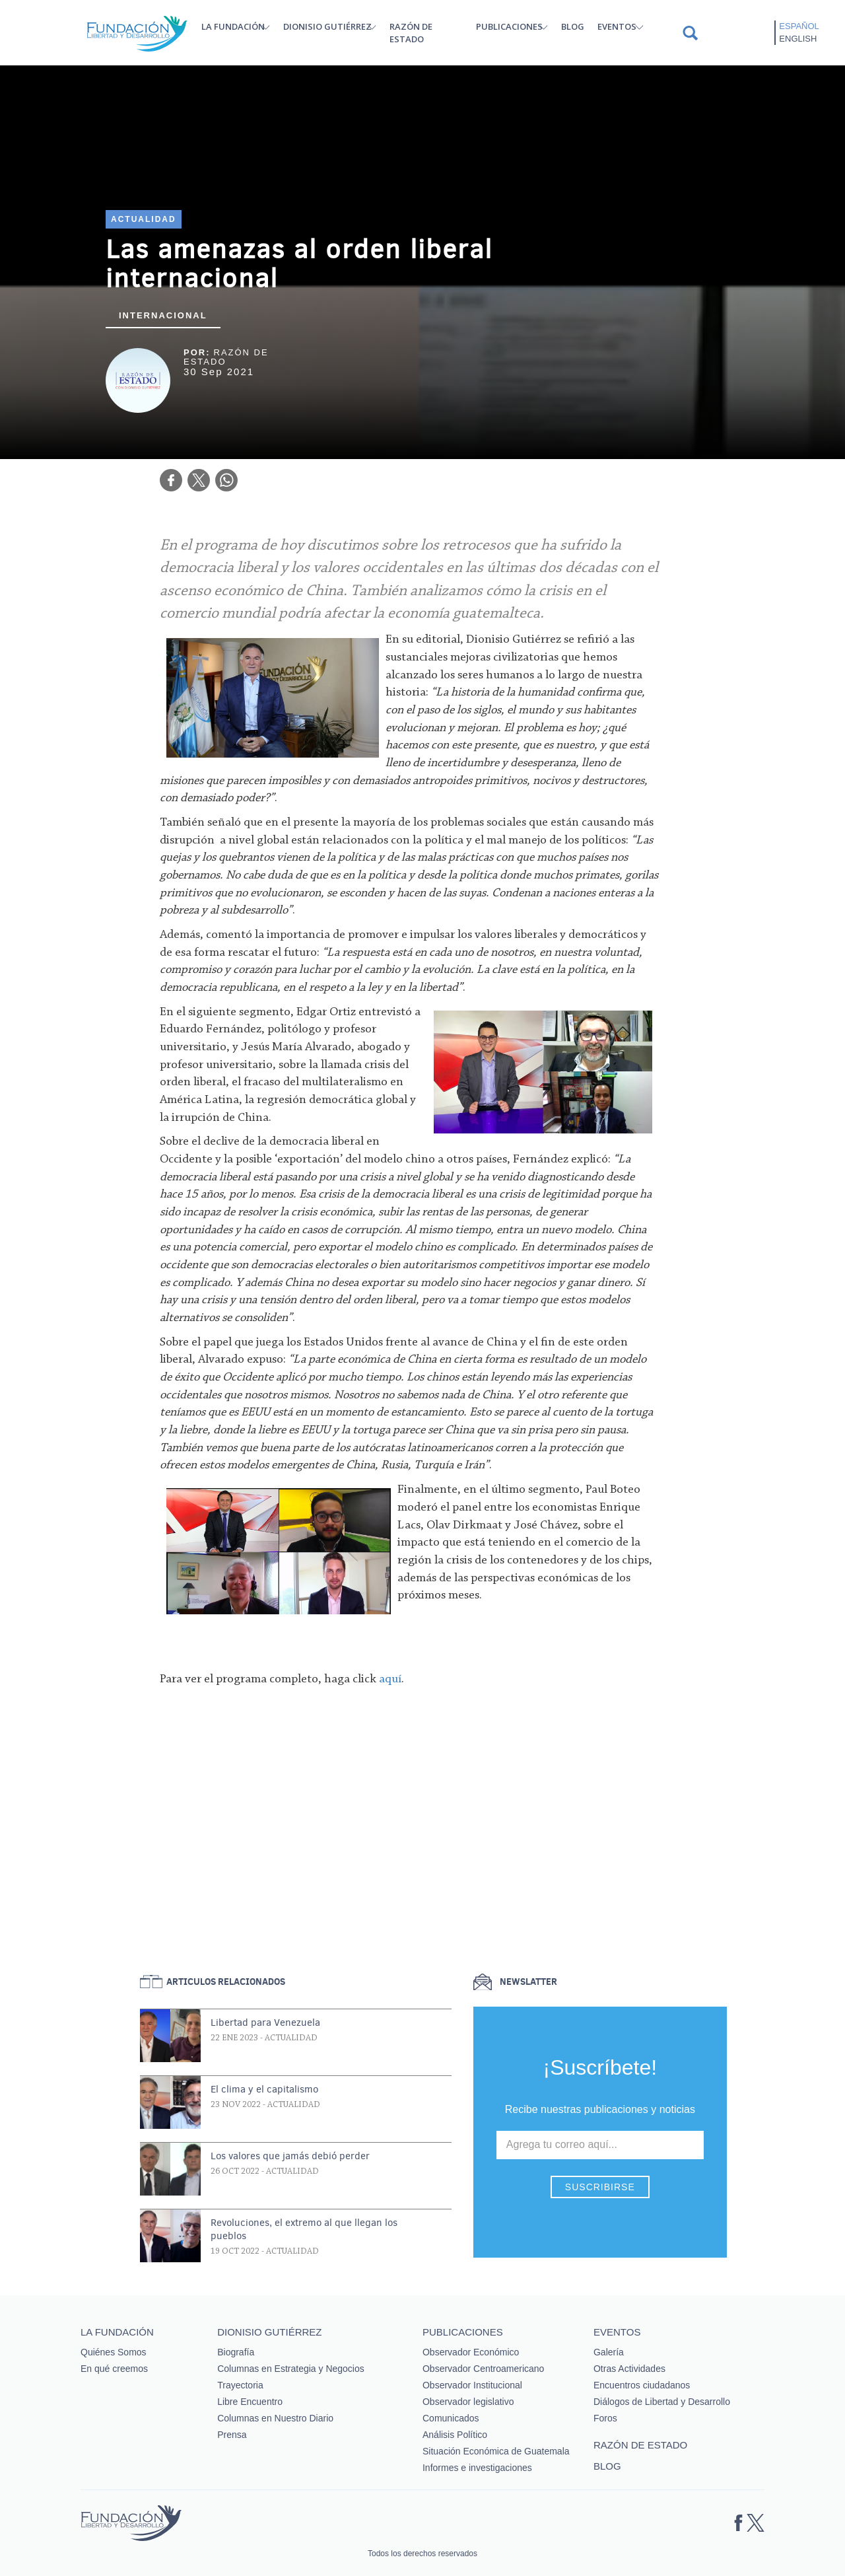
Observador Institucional (472, 2385)
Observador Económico (470, 2352)
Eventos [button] (616, 26)
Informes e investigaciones (477, 2467)
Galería (608, 2352)
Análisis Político (454, 2434)
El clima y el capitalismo (264, 2089)
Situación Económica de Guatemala (496, 2451)
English (798, 39)
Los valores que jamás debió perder (290, 2156)
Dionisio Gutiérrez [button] (327, 26)
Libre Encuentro (250, 2401)
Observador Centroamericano (483, 2368)
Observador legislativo (468, 2401)
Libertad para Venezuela (265, 2022)
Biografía (235, 2352)
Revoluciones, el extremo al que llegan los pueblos (304, 2229)
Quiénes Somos (114, 2352)
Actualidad (143, 219)
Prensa (231, 2434)
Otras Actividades (629, 2368)
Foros (605, 2418)
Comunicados (450, 2418)
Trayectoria (240, 2385)
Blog (572, 26)
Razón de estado (410, 32)
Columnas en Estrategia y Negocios (290, 2368)
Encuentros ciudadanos (641, 2385)
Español (799, 26)
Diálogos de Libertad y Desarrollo (661, 2401)
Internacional (163, 315)
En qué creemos (114, 2368)
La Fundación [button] (233, 26)
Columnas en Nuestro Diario (275, 2418)
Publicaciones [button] (509, 26)
